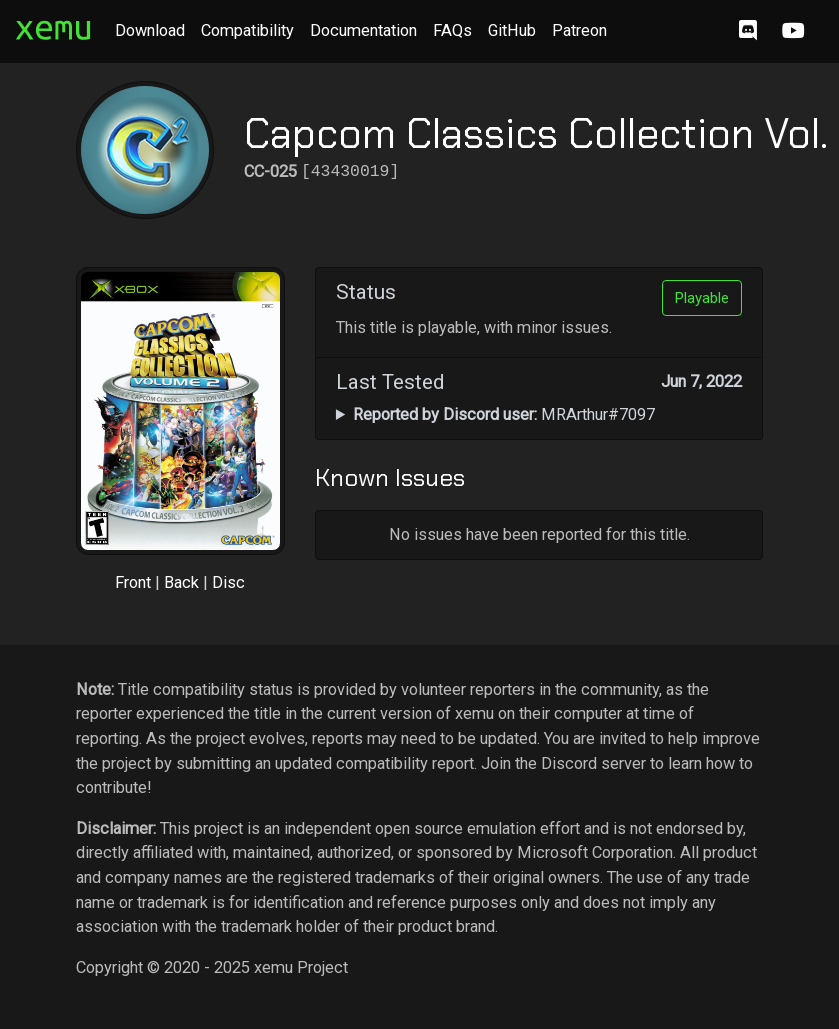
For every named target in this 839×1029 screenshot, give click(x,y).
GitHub (512, 30)
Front (133, 582)
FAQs (452, 30)
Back (181, 582)
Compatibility (247, 30)
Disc (228, 582)
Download (150, 30)
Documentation (363, 30)
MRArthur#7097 (504, 414)
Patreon (579, 30)
